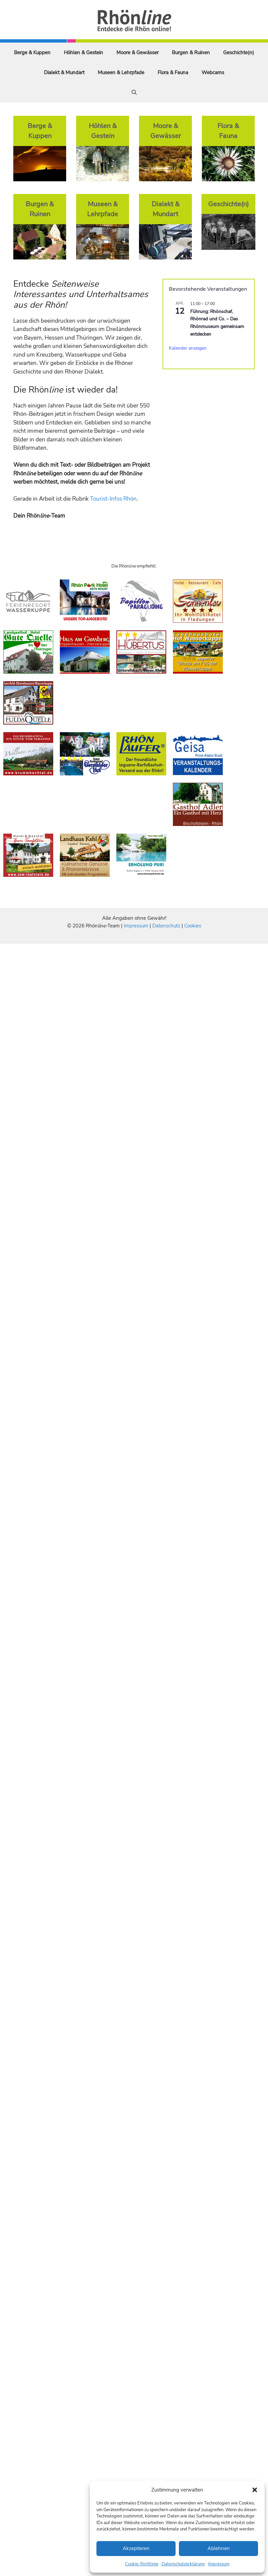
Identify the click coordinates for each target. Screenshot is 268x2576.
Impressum (218, 2564)
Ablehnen (218, 2548)
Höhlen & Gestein (83, 52)
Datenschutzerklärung (183, 2564)
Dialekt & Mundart (64, 72)
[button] (254, 2490)
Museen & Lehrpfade (121, 72)
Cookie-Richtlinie (141, 2564)
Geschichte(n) (238, 52)
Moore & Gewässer (137, 52)
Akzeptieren (136, 2548)
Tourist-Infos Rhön (113, 499)
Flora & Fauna (173, 72)
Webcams (212, 72)
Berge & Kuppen (32, 52)
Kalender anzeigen (187, 348)
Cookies (192, 925)
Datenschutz (166, 925)
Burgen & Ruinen (191, 52)
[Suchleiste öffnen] (134, 92)
